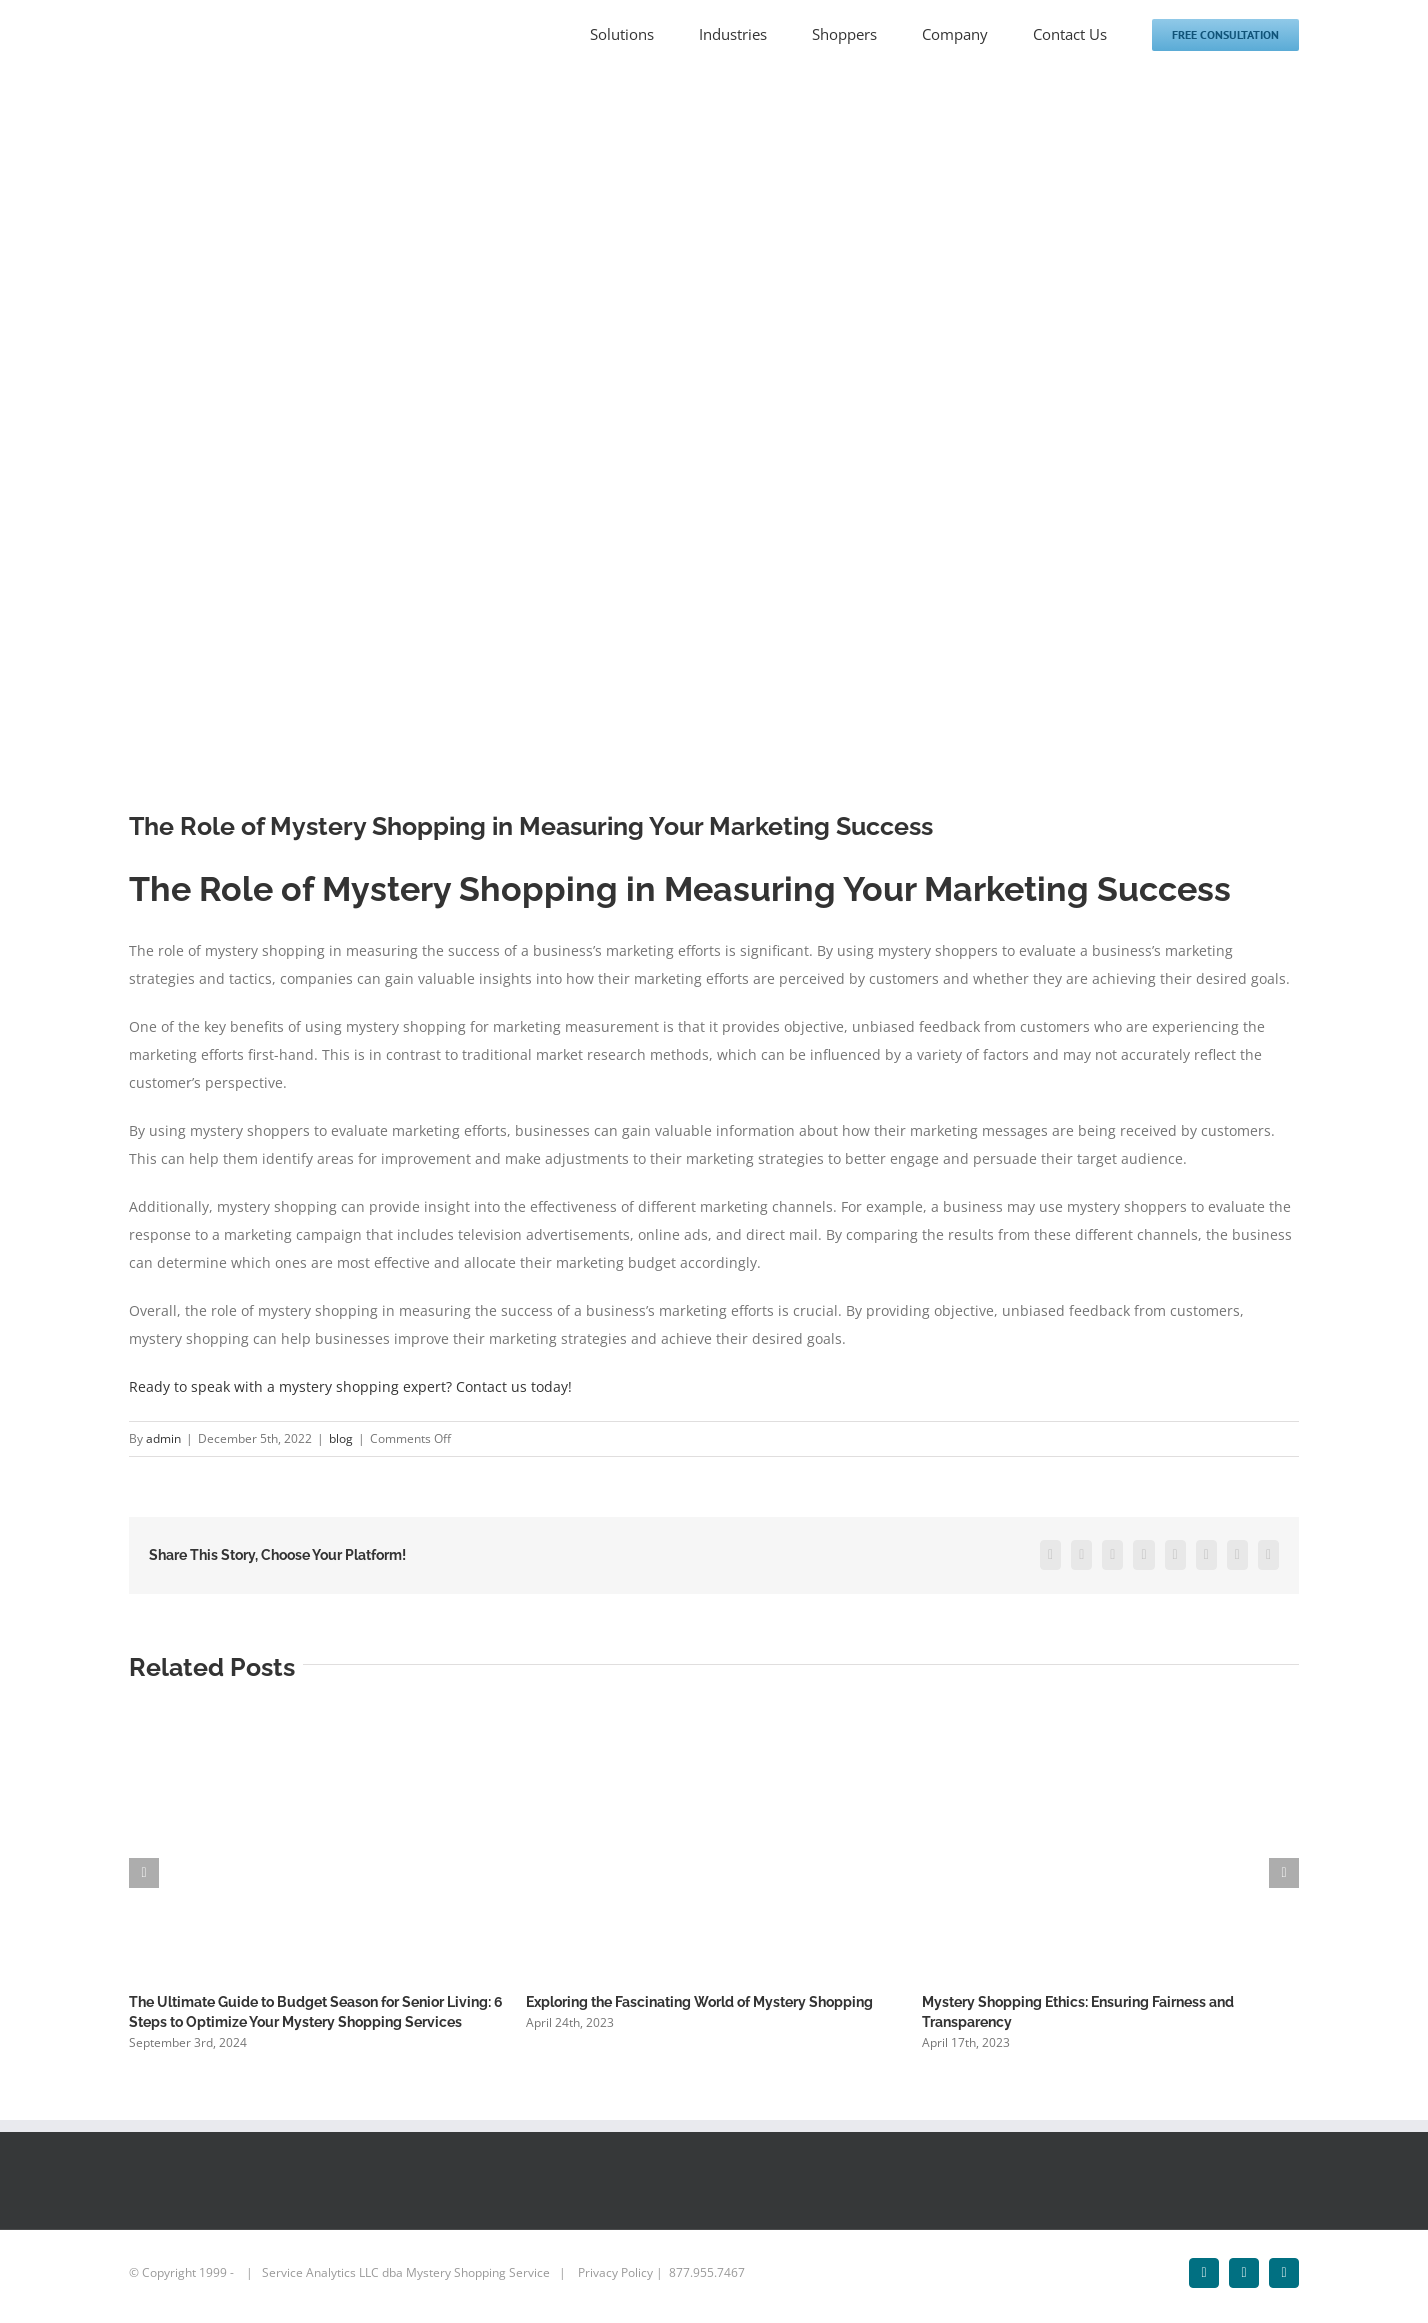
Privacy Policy (615, 2272)
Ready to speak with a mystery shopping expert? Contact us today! (350, 1386)
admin (163, 1438)
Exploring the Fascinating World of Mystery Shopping (699, 2002)
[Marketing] (714, 453)
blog (341, 1438)
